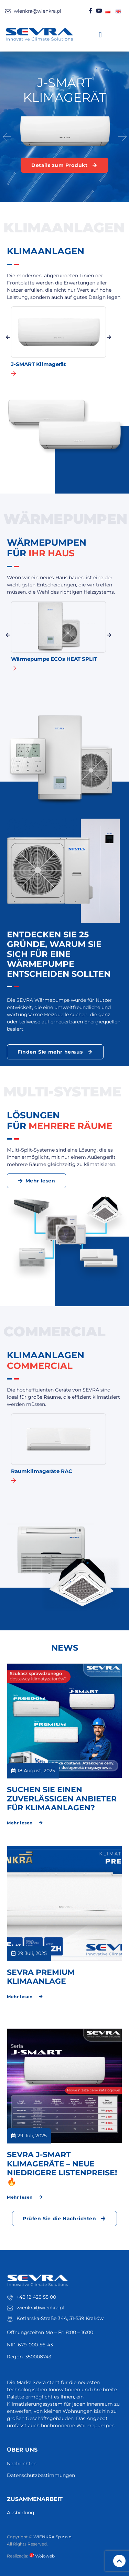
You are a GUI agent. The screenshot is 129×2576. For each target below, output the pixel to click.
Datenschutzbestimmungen (41, 2475)
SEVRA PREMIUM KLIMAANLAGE (41, 1977)
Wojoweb (42, 2556)
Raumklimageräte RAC (41, 1471)
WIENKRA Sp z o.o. (53, 2536)
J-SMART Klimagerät (38, 364)
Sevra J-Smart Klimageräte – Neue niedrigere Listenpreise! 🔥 (62, 2168)
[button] (100, 35)
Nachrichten (21, 2463)
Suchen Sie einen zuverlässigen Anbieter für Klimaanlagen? (62, 1798)
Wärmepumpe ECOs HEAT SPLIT (54, 659)
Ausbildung (20, 2513)
